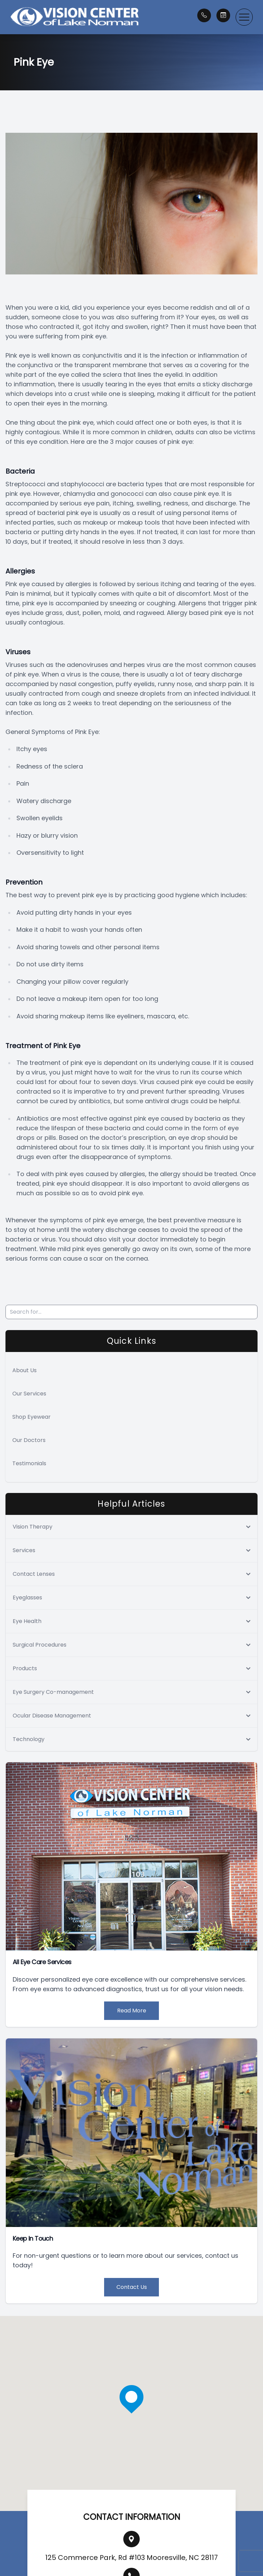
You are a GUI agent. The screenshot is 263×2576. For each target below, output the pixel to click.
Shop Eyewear (31, 1417)
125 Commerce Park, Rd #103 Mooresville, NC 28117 (131, 2557)
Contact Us (131, 2287)
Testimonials (29, 1463)
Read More (131, 2010)
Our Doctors (29, 1440)
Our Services (29, 1394)
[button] (244, 17)
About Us (24, 1370)
